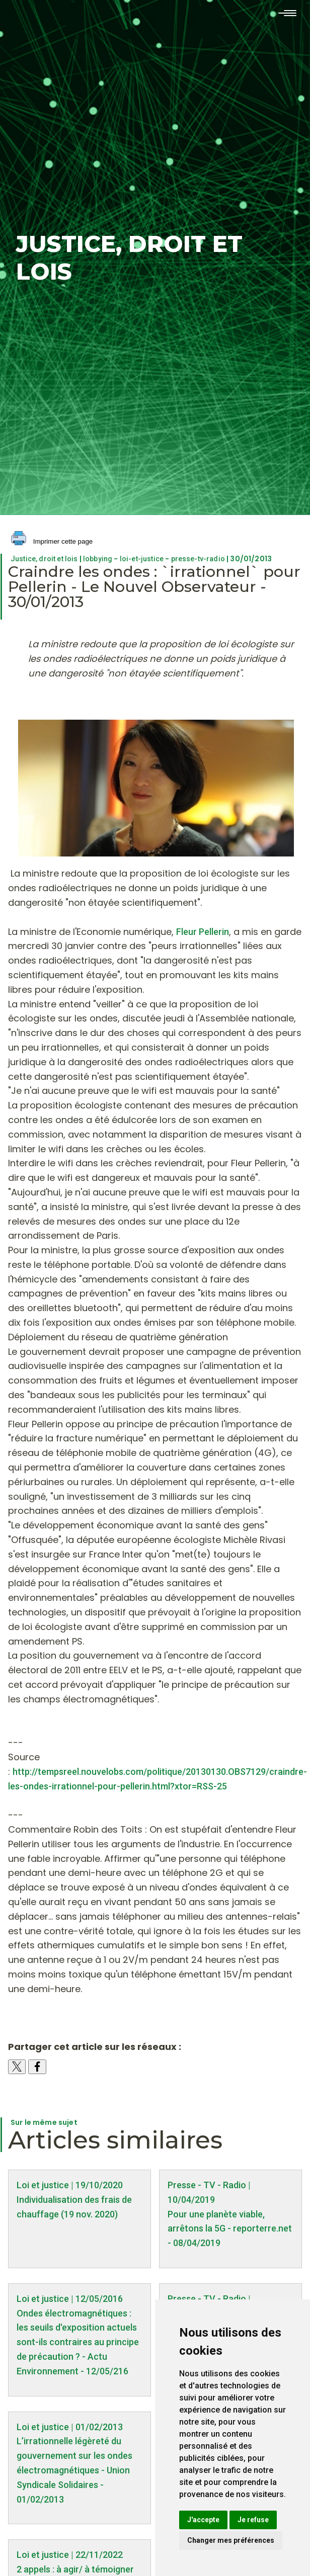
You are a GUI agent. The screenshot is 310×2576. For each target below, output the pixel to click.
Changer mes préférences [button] (230, 2540)
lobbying (97, 559)
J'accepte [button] (203, 2520)
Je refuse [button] (253, 2520)
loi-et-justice (142, 559)
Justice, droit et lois (44, 559)
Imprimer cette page (52, 542)
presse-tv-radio (198, 559)
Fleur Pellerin (202, 931)
